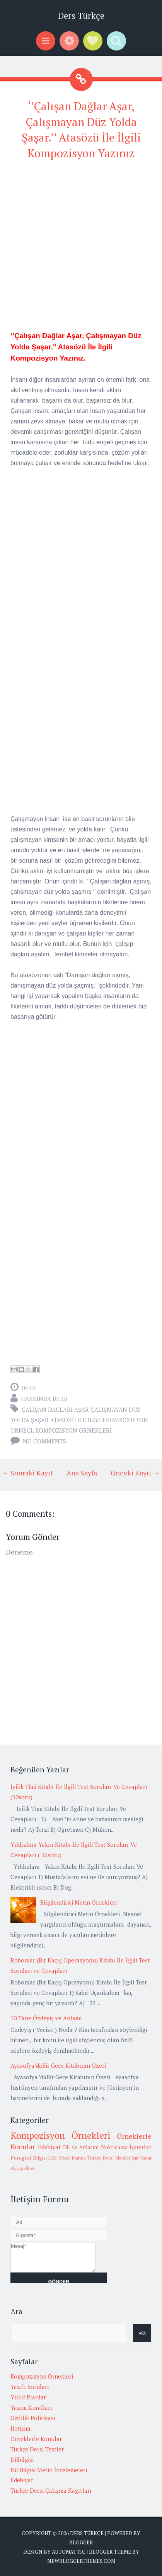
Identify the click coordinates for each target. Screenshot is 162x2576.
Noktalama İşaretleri (126, 2147)
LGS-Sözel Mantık (67, 2158)
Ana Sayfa (82, 1472)
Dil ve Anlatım (81, 2147)
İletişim (20, 2428)
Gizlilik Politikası (33, 2418)
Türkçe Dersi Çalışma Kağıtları (51, 2490)
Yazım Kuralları (31, 2407)
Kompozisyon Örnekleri (73, 1430)
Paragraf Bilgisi (28, 2157)
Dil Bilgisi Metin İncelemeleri (48, 2470)
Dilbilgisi (22, 2459)
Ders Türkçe (81, 16)
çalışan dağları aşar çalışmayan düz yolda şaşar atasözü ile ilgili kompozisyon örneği (79, 1420)
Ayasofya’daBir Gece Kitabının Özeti (58, 2065)
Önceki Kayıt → (135, 1472)
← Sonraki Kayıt (27, 1472)
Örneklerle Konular (36, 2439)
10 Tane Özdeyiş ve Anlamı (46, 2018)
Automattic (68, 2551)
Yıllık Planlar (28, 2397)
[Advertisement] (81, 249)
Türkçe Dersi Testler (37, 2449)
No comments (44, 1441)
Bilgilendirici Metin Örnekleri (78, 1902)
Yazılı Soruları (29, 2387)
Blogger (81, 2542)
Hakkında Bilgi (44, 1399)
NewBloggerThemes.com (81, 2560)
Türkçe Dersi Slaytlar (108, 2158)
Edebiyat (49, 2147)
